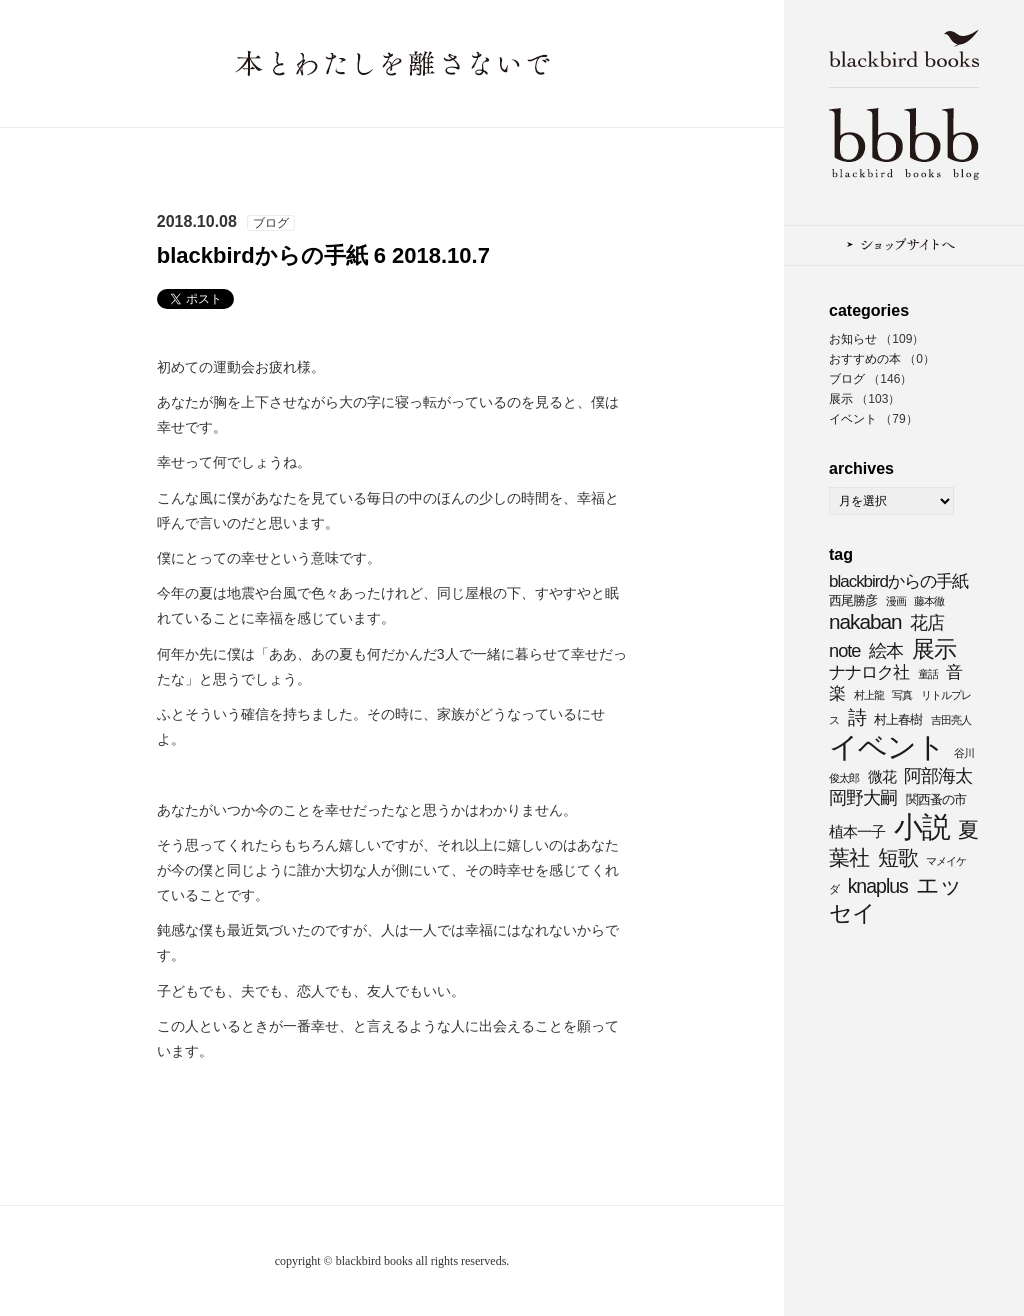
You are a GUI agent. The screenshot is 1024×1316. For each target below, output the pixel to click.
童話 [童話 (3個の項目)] (928, 674)
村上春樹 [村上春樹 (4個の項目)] (898, 719)
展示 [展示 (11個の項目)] (934, 649)
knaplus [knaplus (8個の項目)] (878, 886)
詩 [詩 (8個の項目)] (857, 717)
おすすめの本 (865, 359)
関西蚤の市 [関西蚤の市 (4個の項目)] (936, 799)
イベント (853, 419)
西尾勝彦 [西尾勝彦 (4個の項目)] (853, 600)
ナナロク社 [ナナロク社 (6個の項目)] (869, 672)
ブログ (847, 379)
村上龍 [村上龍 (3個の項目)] (869, 695)
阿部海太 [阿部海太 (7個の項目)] (938, 775)
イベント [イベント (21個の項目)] (887, 746)
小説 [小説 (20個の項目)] (922, 827)
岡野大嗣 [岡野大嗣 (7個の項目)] (863, 797)
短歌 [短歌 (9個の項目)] (898, 857)
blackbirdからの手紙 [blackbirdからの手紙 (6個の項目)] (898, 581)
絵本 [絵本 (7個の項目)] (886, 650)
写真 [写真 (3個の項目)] (902, 695)
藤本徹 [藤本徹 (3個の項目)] (929, 601)
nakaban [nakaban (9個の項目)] (865, 621)
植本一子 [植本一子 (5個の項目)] (857, 831)
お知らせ (853, 339)
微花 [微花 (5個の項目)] (882, 776)
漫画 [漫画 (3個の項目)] (896, 601)
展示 (841, 399)
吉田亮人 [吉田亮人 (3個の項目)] (951, 720)
